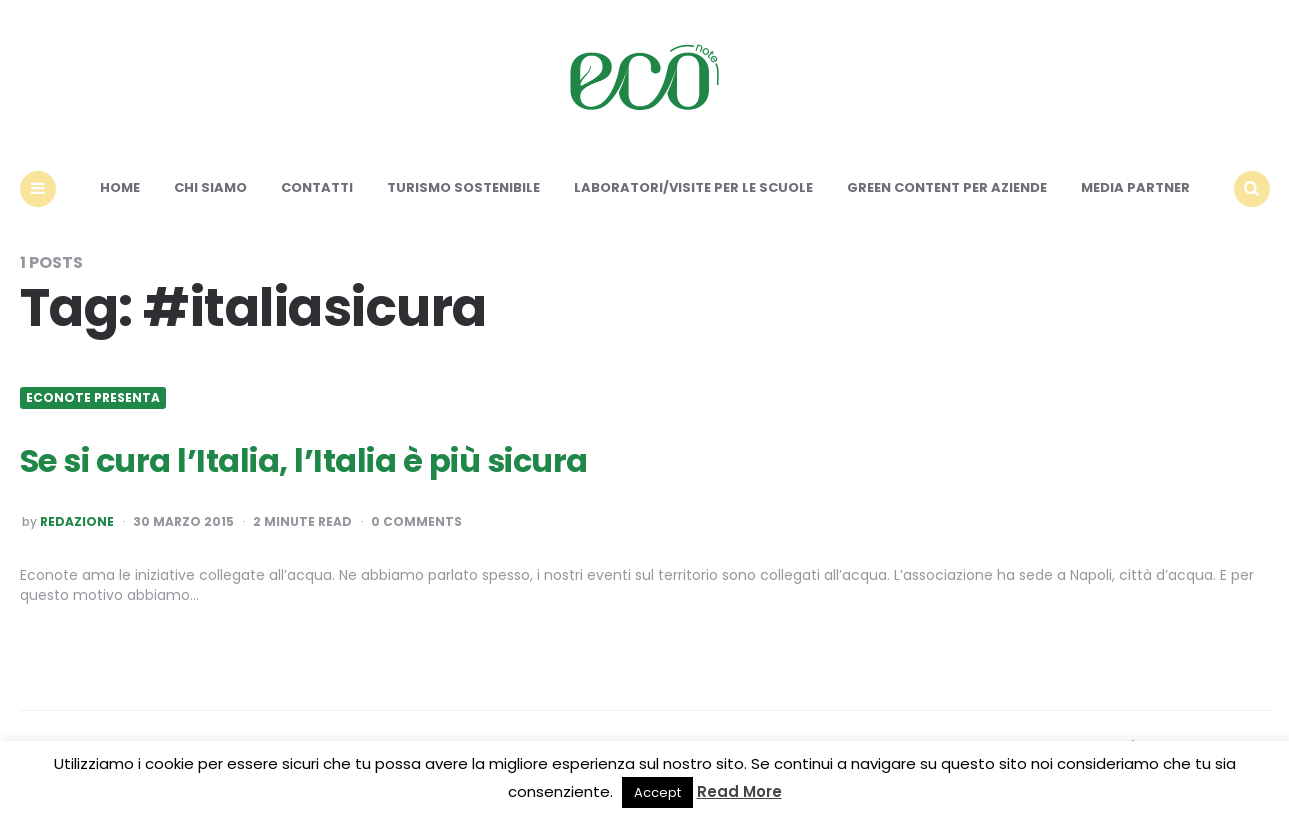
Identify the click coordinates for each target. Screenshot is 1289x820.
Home (120, 187)
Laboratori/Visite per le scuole (693, 187)
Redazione (77, 522)
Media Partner (1135, 187)
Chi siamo (210, 187)
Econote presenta (93, 398)
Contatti (317, 187)
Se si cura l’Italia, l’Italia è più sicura (304, 460)
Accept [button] (657, 792)
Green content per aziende (947, 187)
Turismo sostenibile (463, 187)
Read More (739, 791)
